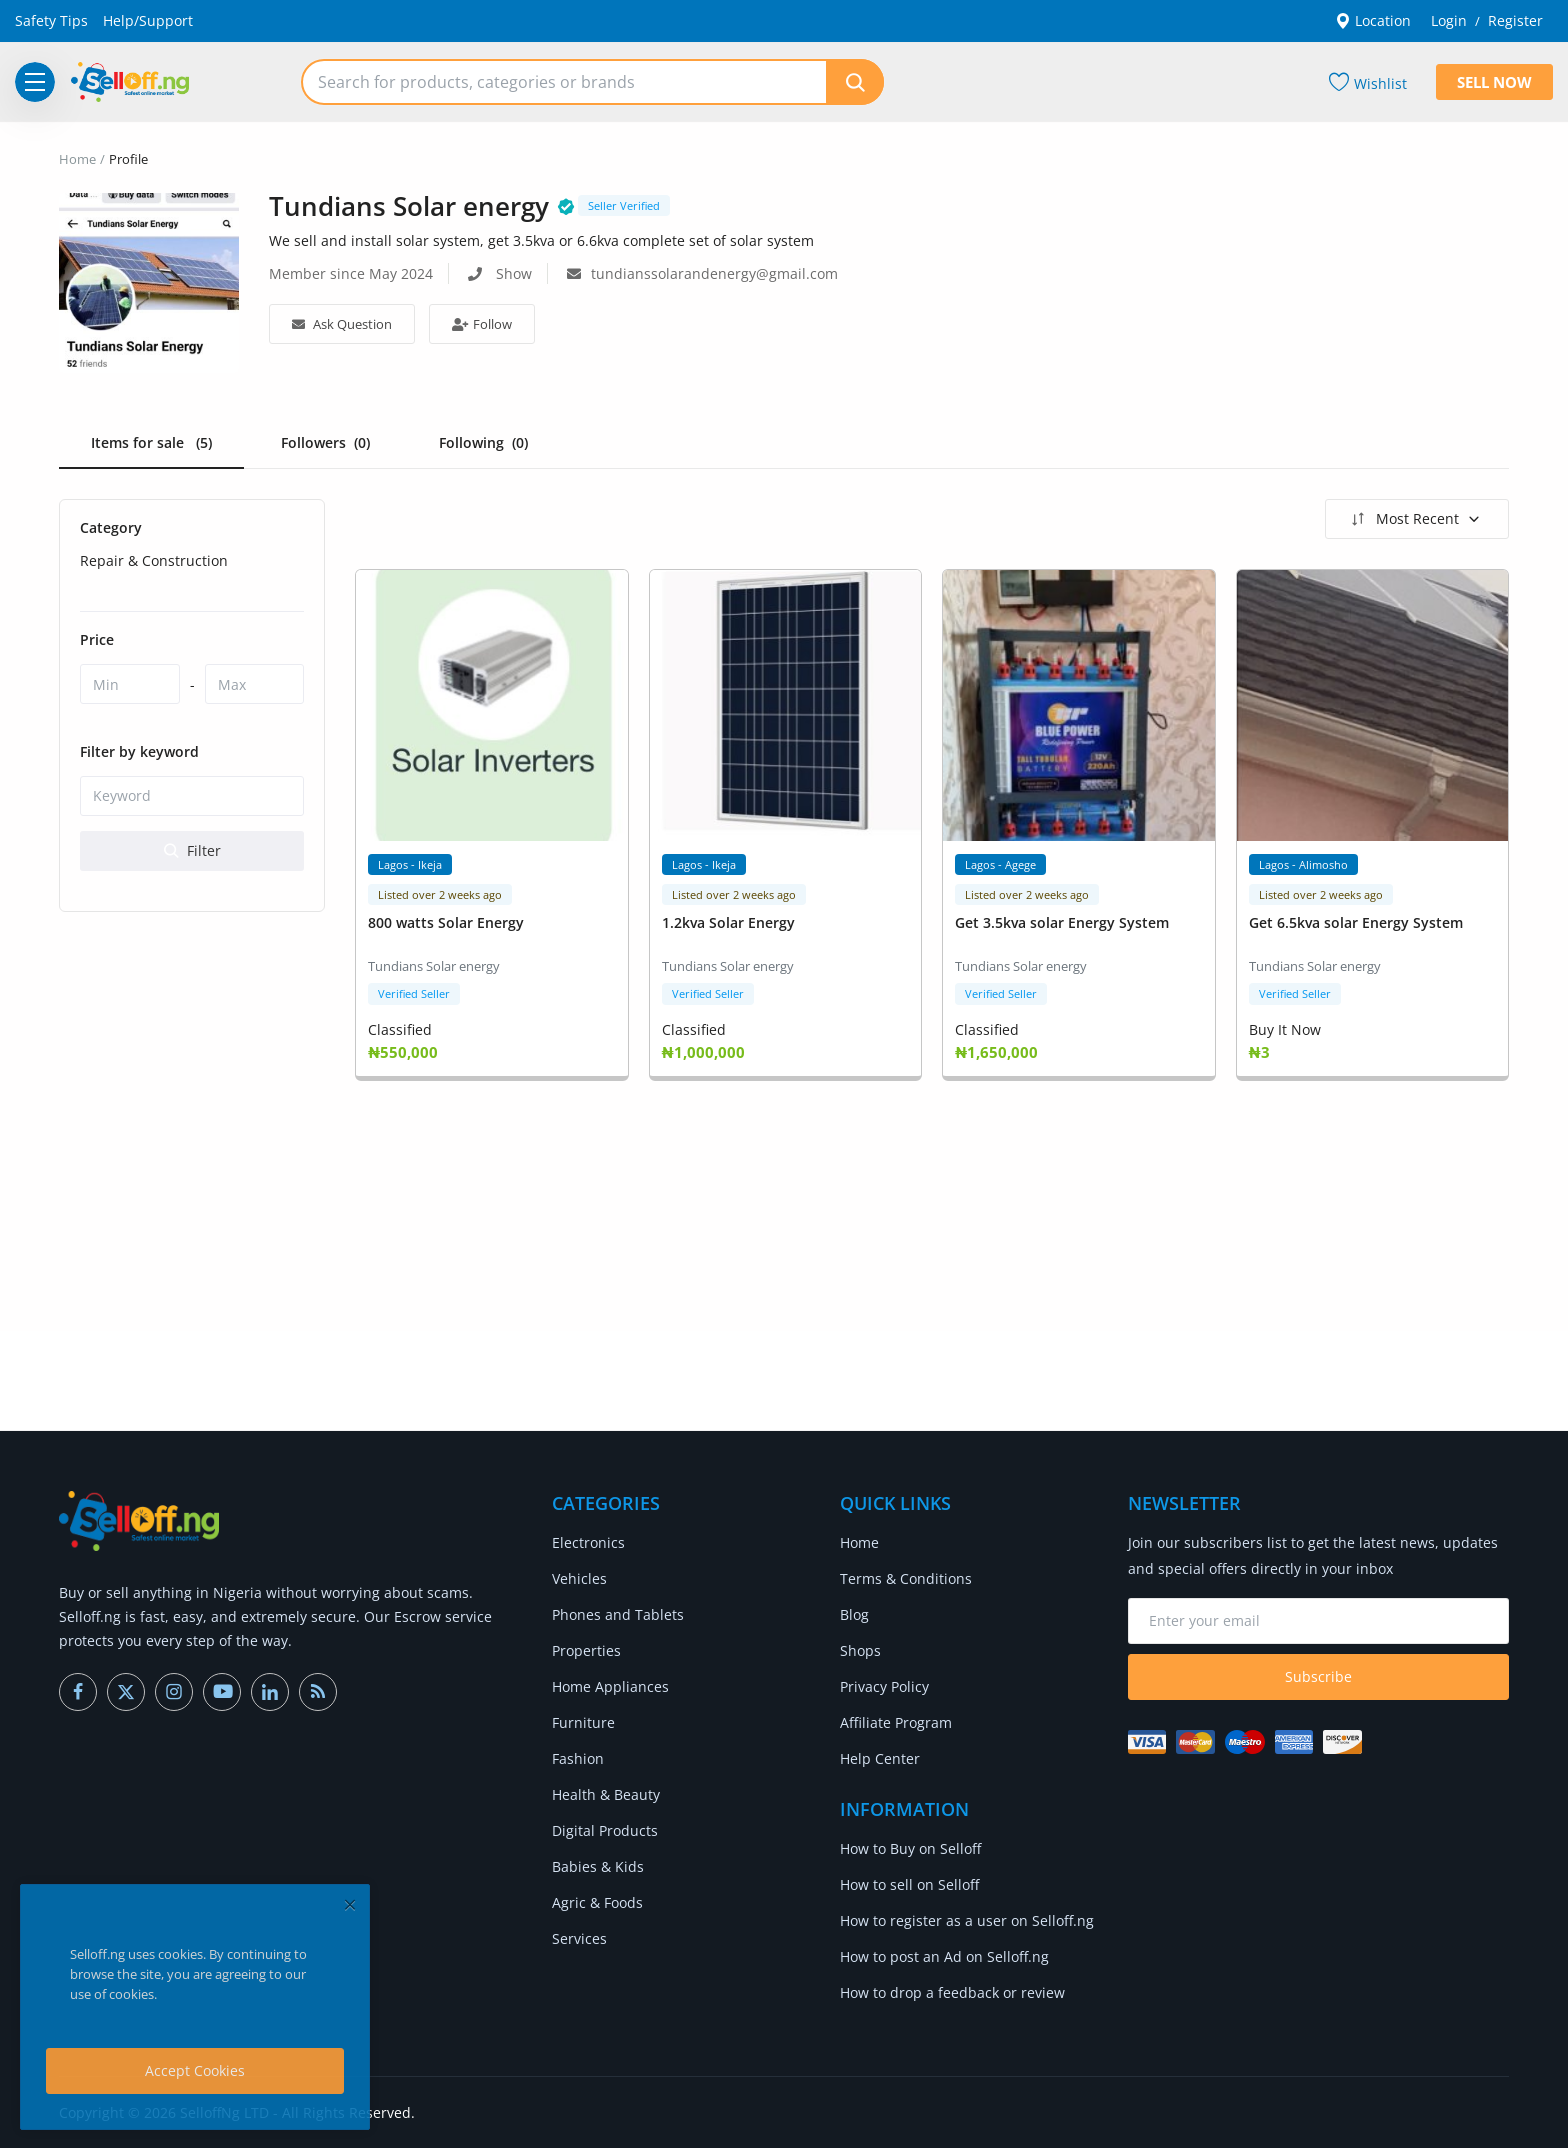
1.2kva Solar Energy (728, 922)
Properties (586, 1650)
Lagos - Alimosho (1303, 864)
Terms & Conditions (906, 1578)
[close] (350, 1904)
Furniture (583, 1722)
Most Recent (1414, 519)
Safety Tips (51, 20)
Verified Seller (414, 993)
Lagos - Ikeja (410, 864)
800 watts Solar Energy (446, 922)
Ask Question (342, 324)
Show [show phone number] (514, 273)
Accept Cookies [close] (195, 2070)
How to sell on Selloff (909, 1884)
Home (77, 159)
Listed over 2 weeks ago (440, 894)
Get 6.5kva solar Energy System (1356, 922)
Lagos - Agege (1000, 864)
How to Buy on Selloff (910, 1848)
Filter (192, 850)
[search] (855, 82)
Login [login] (1449, 20)
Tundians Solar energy (434, 966)
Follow (482, 324)
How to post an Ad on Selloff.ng (944, 1956)
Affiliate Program (896, 1722)
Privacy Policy (884, 1686)
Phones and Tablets (618, 1614)
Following (483, 442)
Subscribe (1318, 1676)
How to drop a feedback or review (952, 1992)
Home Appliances (610, 1686)
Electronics (588, 1542)
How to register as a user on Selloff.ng (967, 1920)
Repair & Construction (154, 560)
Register (1515, 20)
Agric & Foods (597, 1902)
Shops (860, 1650)
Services (579, 1938)
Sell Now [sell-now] (1494, 82)
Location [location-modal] (1373, 20)
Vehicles (579, 1578)
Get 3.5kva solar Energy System (1062, 922)
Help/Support (148, 20)
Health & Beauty (606, 1794)
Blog (854, 1614)
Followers (325, 442)
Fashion (578, 1758)
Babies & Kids (598, 1866)
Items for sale (151, 442)
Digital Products (605, 1830)
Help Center (880, 1758)
